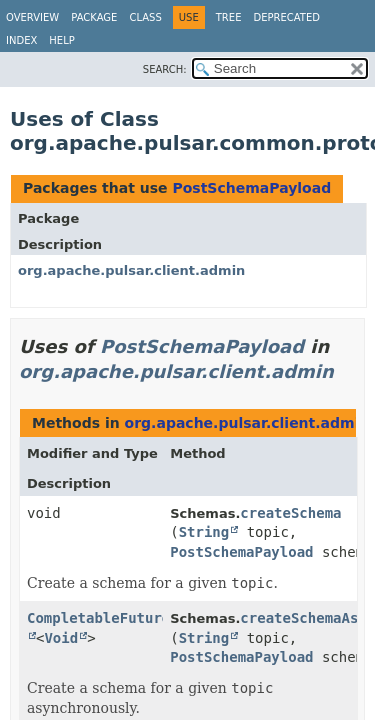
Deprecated (286, 17)
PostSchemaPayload (251, 188)
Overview (32, 17)
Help (61, 40)
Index (21, 40)
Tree (229, 17)
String (204, 532)
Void (61, 638)
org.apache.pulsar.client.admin (131, 270)
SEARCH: (165, 69)
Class (145, 17)
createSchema (290, 513)
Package (94, 17)
